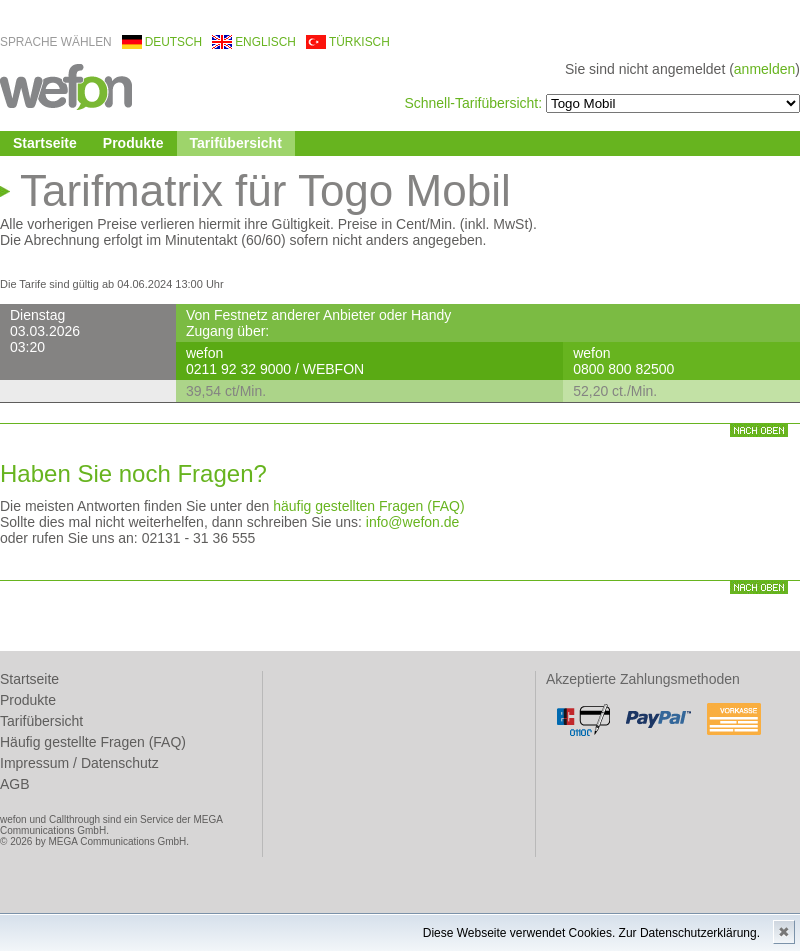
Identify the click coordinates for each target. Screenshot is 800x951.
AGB (15, 784)
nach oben (759, 430)
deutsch (173, 42)
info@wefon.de (413, 522)
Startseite (45, 143)
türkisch (359, 42)
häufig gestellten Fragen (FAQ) (368, 506)
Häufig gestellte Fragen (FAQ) (93, 742)
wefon (66, 85)
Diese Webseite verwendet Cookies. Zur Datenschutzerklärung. (591, 933)
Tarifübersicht (236, 143)
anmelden (765, 69)
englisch (265, 42)
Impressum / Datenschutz (79, 763)
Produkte (133, 143)
